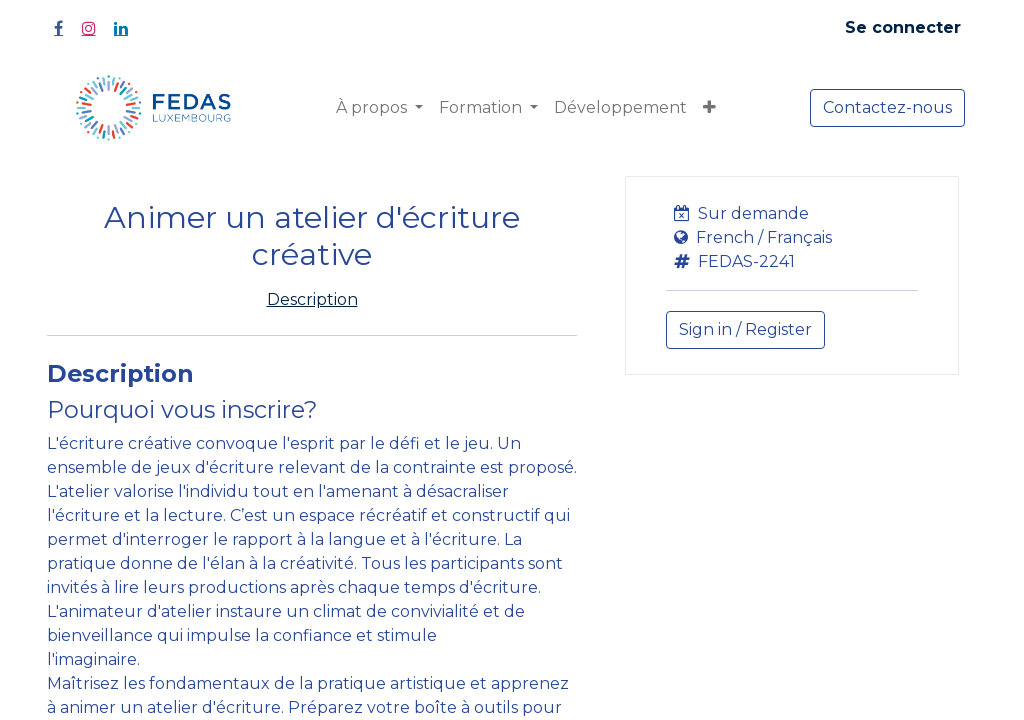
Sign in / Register (745, 329)
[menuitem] (620, 108)
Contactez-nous (887, 107)
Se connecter (903, 27)
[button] (709, 108)
